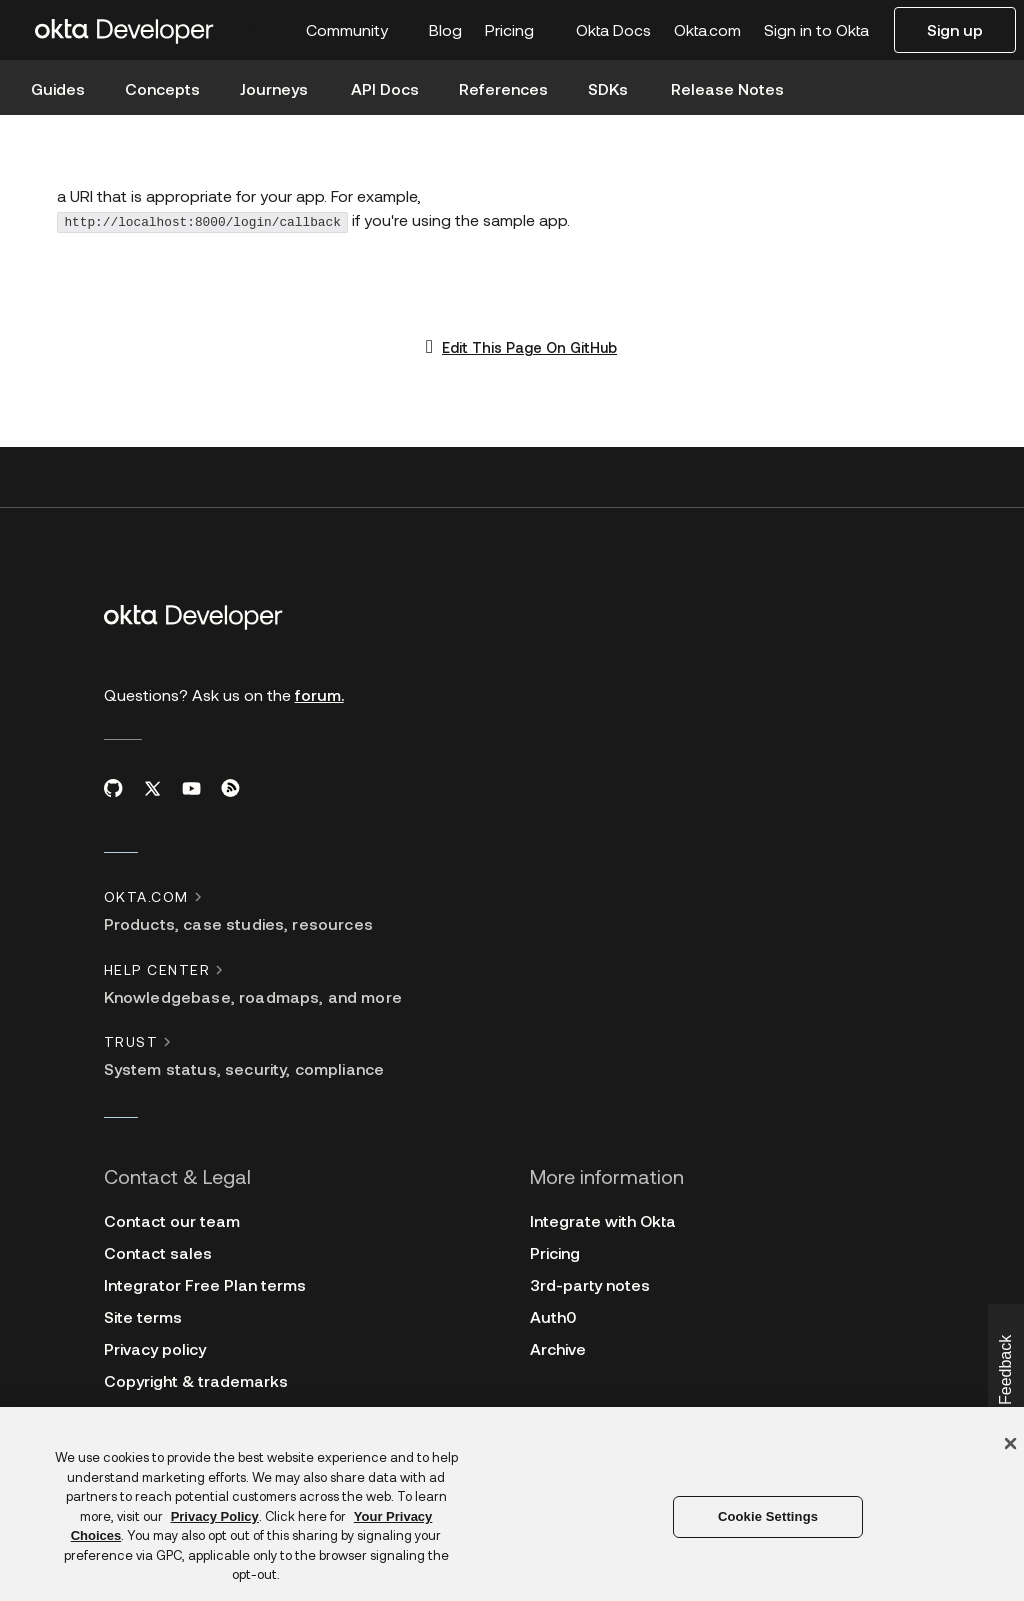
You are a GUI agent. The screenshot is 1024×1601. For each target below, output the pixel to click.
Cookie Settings (768, 1516)
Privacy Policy (215, 1516)
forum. (319, 694)
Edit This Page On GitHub (529, 347)
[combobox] (265, 25)
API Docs (385, 88)
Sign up (955, 29)
